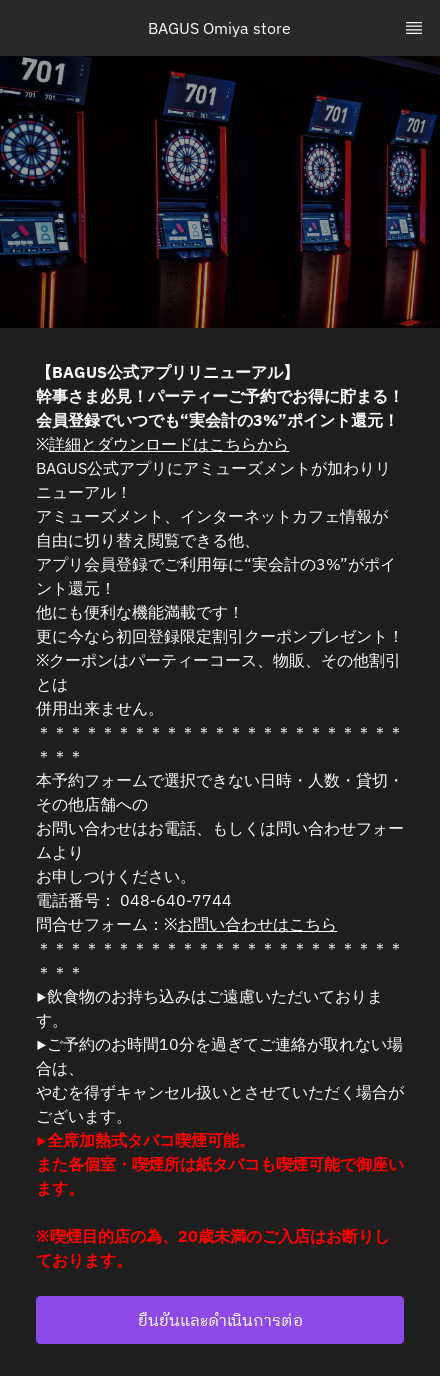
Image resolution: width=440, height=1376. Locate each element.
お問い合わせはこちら (257, 924)
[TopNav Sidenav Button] (414, 28)
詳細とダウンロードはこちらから (169, 444)
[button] (220, 1320)
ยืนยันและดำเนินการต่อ (220, 1320)
